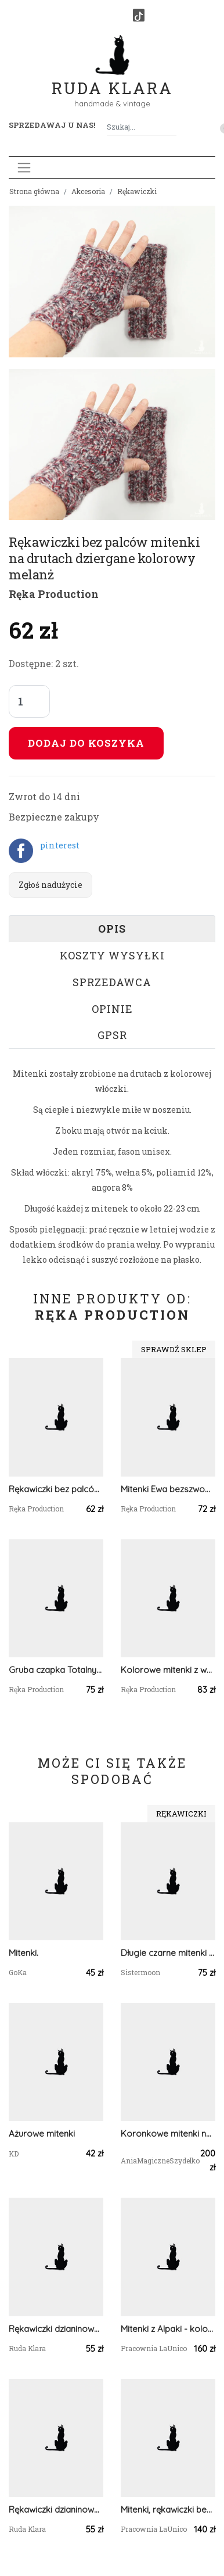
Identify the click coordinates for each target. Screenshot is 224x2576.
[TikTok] (138, 15)
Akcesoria (88, 191)
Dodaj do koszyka (86, 743)
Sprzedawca (112, 982)
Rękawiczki (137, 191)
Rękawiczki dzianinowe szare (56, 2328)
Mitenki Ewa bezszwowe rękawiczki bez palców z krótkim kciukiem (168, 1489)
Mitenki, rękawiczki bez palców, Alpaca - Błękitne (168, 2509)
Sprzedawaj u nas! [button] (52, 125)
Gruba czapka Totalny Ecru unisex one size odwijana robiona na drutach (56, 1669)
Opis (112, 929)
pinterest (60, 845)
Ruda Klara (112, 78)
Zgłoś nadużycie (50, 884)
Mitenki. (23, 1952)
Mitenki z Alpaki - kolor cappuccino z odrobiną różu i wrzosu (168, 2328)
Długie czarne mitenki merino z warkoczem (168, 1952)
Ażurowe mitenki (42, 2133)
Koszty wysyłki (112, 955)
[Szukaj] (171, 127)
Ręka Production (54, 594)
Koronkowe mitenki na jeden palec (168, 2133)
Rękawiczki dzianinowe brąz (56, 2509)
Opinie (112, 1009)
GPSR (112, 1035)
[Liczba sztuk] (29, 701)
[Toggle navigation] (24, 167)
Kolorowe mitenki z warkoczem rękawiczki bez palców (168, 1669)
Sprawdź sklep (174, 1349)
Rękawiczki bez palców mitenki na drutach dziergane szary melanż (56, 1489)
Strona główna (34, 191)
